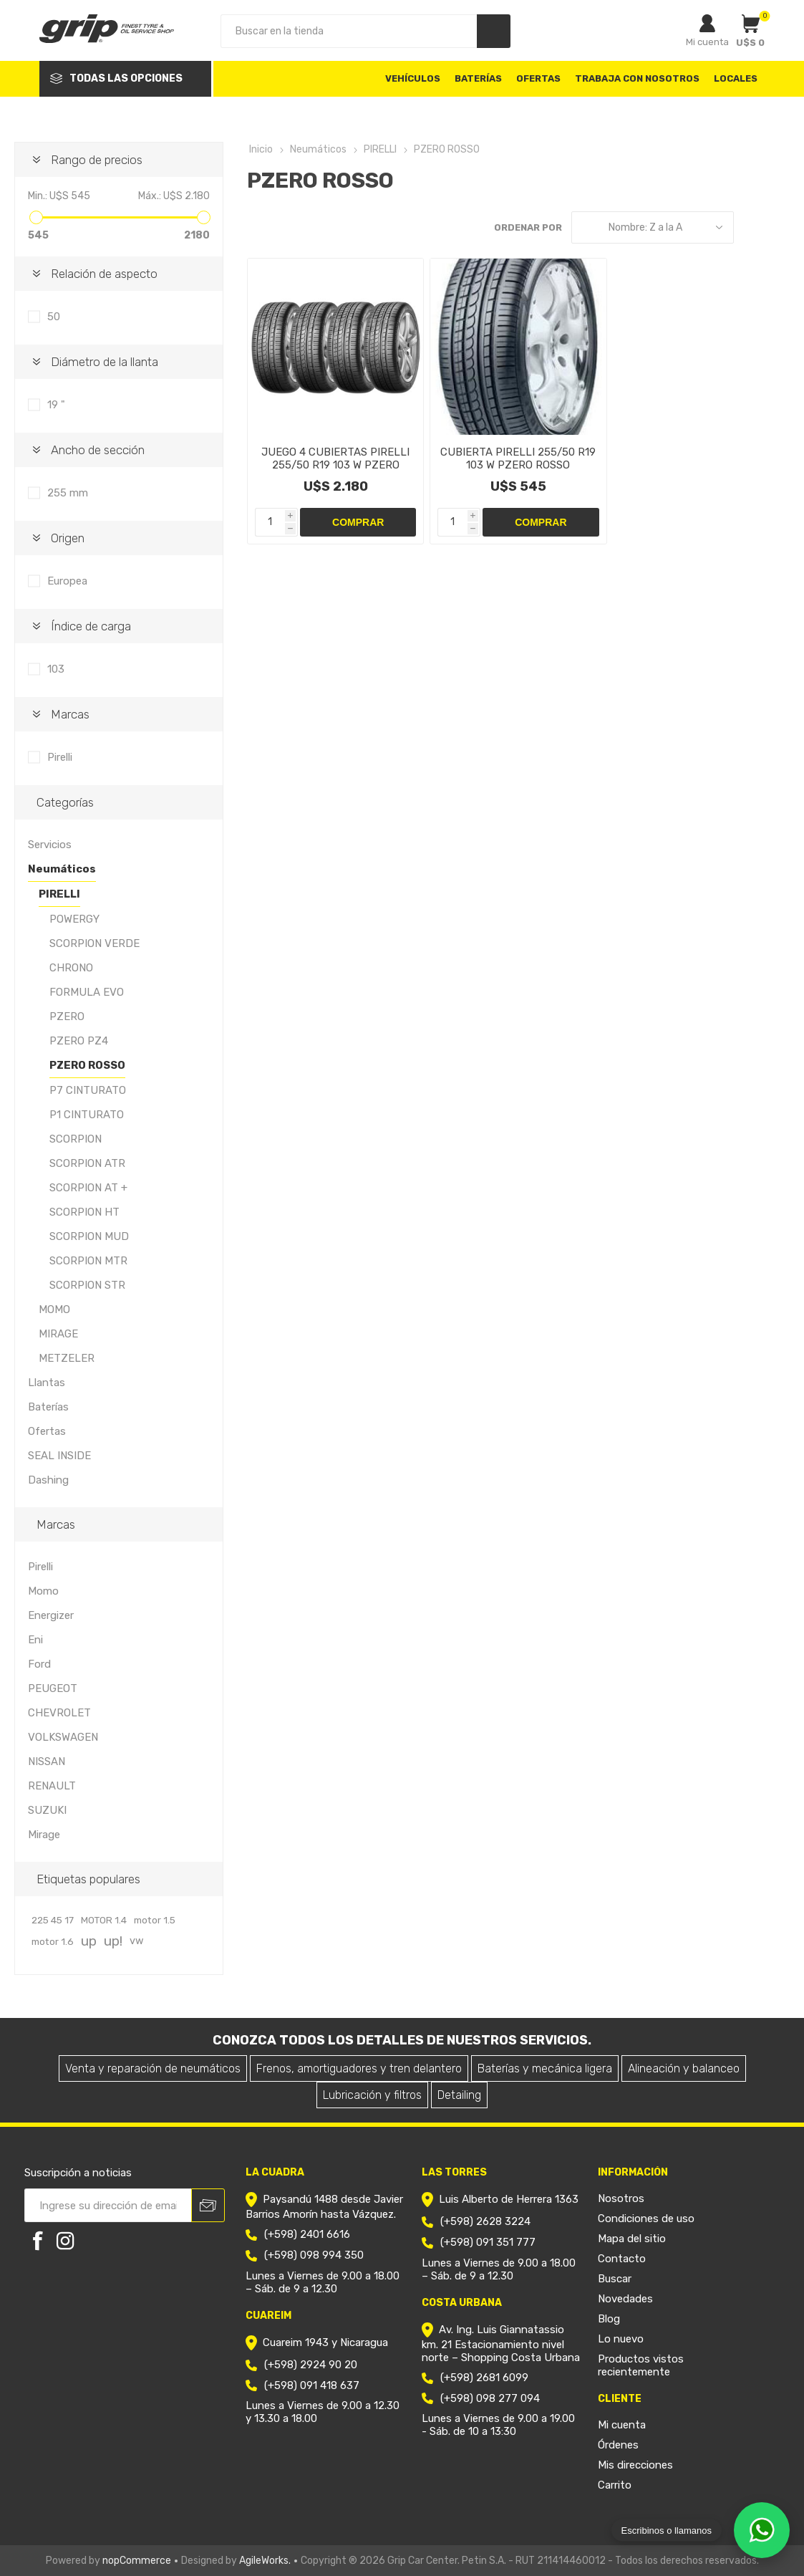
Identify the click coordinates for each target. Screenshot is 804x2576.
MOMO (54, 1309)
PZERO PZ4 (78, 1040)
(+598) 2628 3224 (485, 2221)
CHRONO (71, 967)
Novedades (625, 2298)
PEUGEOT (52, 1688)
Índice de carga (91, 626)
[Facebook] (37, 2240)
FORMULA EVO (86, 992)
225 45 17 (53, 1920)
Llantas (46, 1382)
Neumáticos (62, 868)
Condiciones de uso (646, 2218)
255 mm (67, 492)
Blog (609, 2318)
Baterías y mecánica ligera (545, 2068)
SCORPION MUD (89, 1236)
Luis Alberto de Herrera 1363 (508, 2199)
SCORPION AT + (88, 1187)
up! (113, 1941)
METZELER (67, 1358)
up (89, 1941)
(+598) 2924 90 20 (310, 2364)
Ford (39, 1664)
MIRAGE (58, 1333)
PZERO (66, 1016)
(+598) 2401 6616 (307, 2234)
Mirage (44, 1834)
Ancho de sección (98, 450)
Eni (35, 1639)
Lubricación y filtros (372, 2095)
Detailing (459, 2095)
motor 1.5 (154, 1920)
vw (137, 1941)
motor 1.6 (53, 1941)
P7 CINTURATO (87, 1090)
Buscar (614, 2278)
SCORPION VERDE (94, 943)
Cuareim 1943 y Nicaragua (325, 2342)
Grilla (751, 227)
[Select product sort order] (652, 227)
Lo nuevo (621, 2338)
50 (53, 316)
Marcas (70, 714)
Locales (735, 78)
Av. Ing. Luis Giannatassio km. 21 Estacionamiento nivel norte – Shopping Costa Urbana (501, 2343)
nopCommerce (136, 2561)
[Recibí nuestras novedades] (108, 2205)
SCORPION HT (84, 1212)
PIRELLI (59, 894)
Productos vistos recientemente (641, 2365)
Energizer (51, 1615)
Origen (67, 538)
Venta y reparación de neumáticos (153, 2068)
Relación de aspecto (104, 273)
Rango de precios (96, 160)
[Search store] (349, 31)
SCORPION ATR (87, 1163)
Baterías (48, 1406)
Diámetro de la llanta (104, 362)
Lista (779, 227)
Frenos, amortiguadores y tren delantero (359, 2068)
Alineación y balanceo (684, 2068)
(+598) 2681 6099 (484, 2377)
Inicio (261, 149)
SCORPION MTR (88, 1260)
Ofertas (47, 1431)
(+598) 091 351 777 (488, 2242)
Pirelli (59, 757)
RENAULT (52, 1785)
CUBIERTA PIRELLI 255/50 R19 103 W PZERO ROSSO (518, 458)
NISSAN (46, 1761)
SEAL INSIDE (59, 1455)
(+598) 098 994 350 (314, 2255)
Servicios (50, 844)
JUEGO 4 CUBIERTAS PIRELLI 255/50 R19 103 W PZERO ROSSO (335, 465)
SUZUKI (47, 1810)
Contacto (622, 2258)
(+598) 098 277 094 (490, 2398)
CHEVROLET (59, 1712)
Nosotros (621, 2198)
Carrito (614, 2485)
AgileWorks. (265, 2561)
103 (55, 669)
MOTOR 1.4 (104, 1920)
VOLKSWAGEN (63, 1737)
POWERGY (74, 919)
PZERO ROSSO (87, 1065)
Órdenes (618, 2444)
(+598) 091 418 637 (311, 2385)
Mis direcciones (635, 2465)
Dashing (48, 1480)
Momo (43, 1591)
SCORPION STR (87, 1285)
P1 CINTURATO (86, 1114)
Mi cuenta (707, 42)
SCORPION (75, 1139)
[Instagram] (65, 2240)
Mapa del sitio (632, 2238)
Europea (67, 581)
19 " (56, 404)
